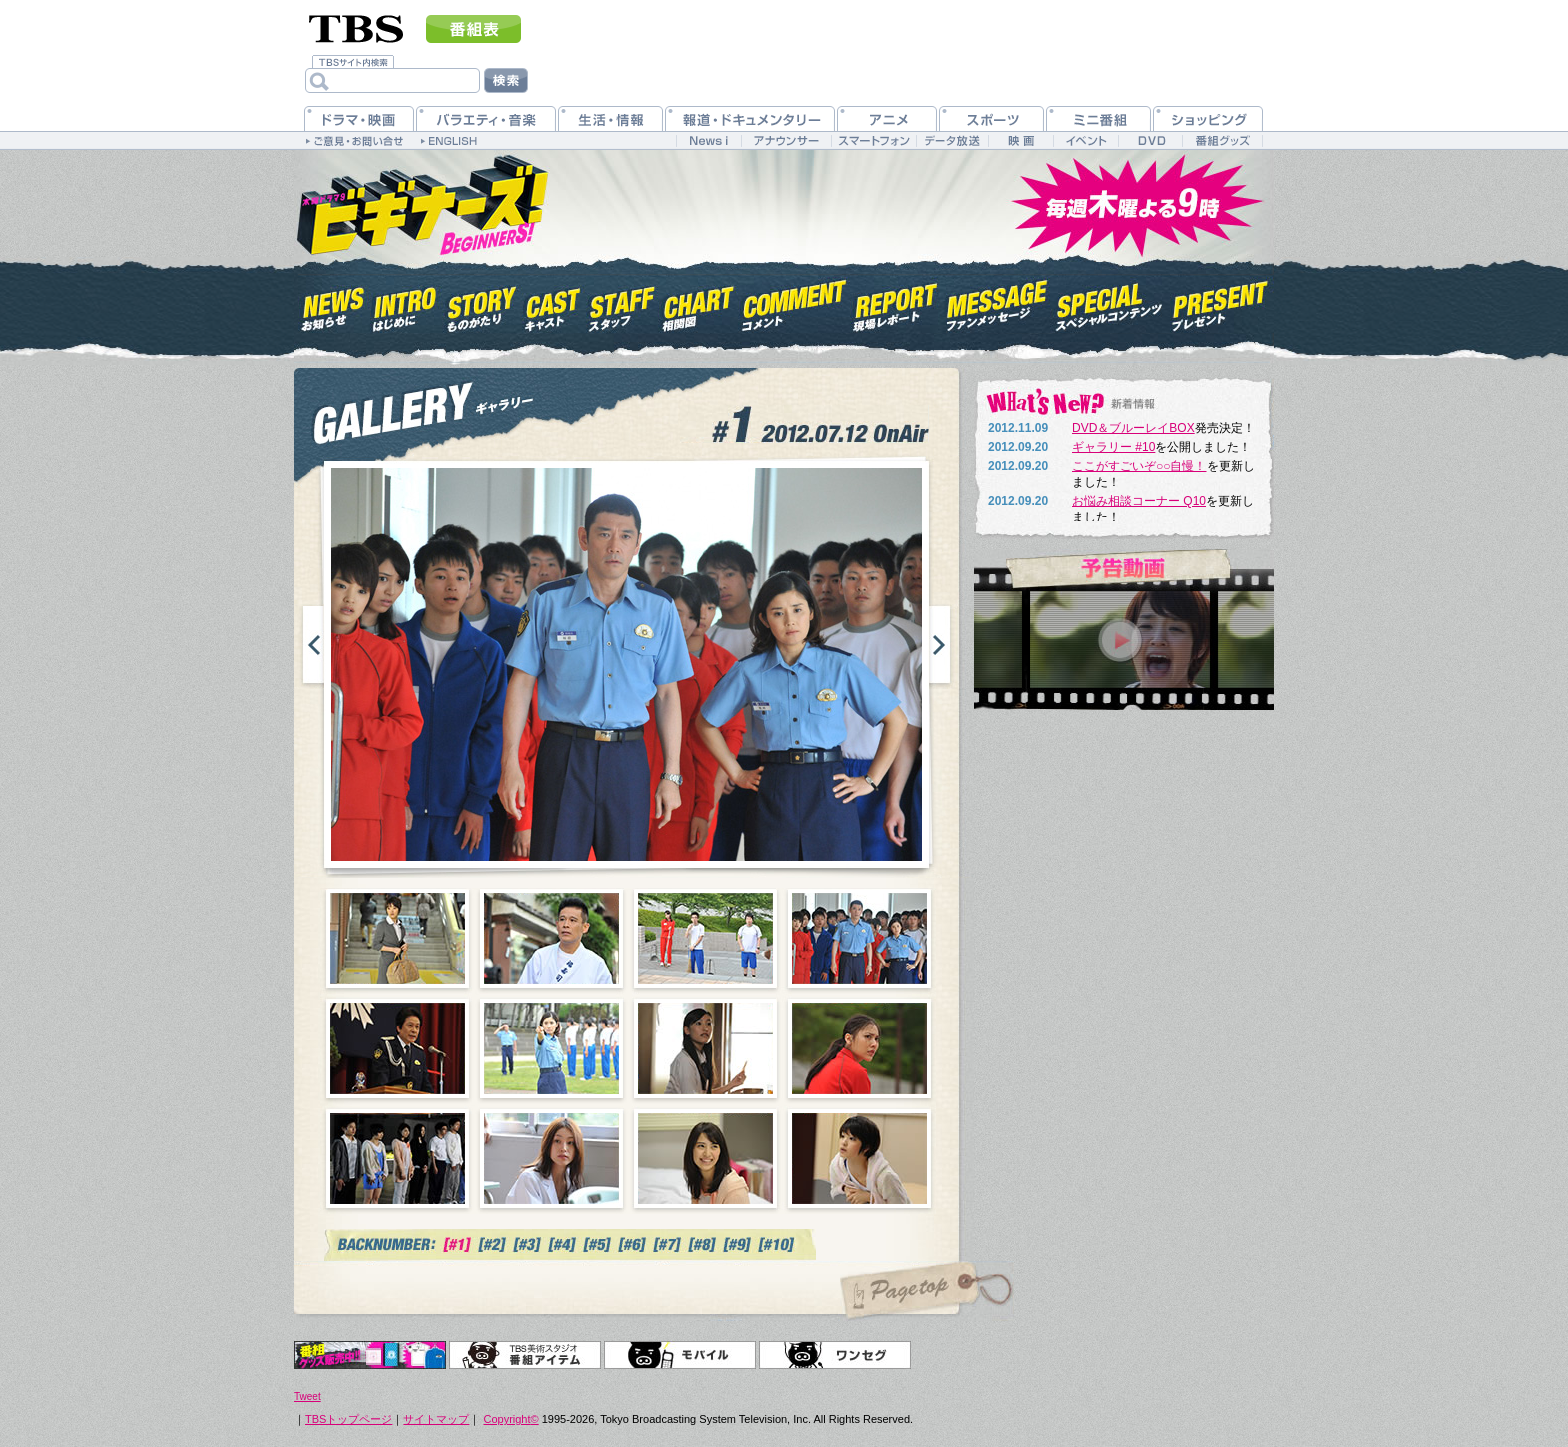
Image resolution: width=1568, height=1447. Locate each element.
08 (859, 1048)
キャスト (552, 303)
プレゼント (1220, 303)
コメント (794, 303)
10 (551, 1158)
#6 (632, 1245)
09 (397, 1158)
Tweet (307, 1396)
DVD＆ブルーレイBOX (1133, 428)
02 (551, 938)
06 (551, 1048)
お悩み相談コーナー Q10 (1139, 501)
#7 (667, 1245)
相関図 (698, 303)
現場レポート (896, 303)
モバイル (680, 1355)
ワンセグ (835, 1355)
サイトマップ (436, 1419)
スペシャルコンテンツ (1109, 303)
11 (705, 1158)
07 (705, 1048)
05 (397, 1048)
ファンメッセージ (997, 303)
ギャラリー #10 (1113, 447)
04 (859, 938)
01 (397, 938)
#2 (492, 1245)
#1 (457, 1245)
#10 (778, 1245)
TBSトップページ (348, 1419)
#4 (562, 1245)
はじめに (405, 303)
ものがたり (480, 303)
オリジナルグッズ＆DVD (370, 1355)
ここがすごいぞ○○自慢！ (1139, 466)
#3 (527, 1245)
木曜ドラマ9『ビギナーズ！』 (421, 203)
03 (705, 938)
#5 (597, 1245)
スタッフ (622, 303)
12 (859, 1158)
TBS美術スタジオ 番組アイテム (525, 1355)
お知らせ (333, 303)
